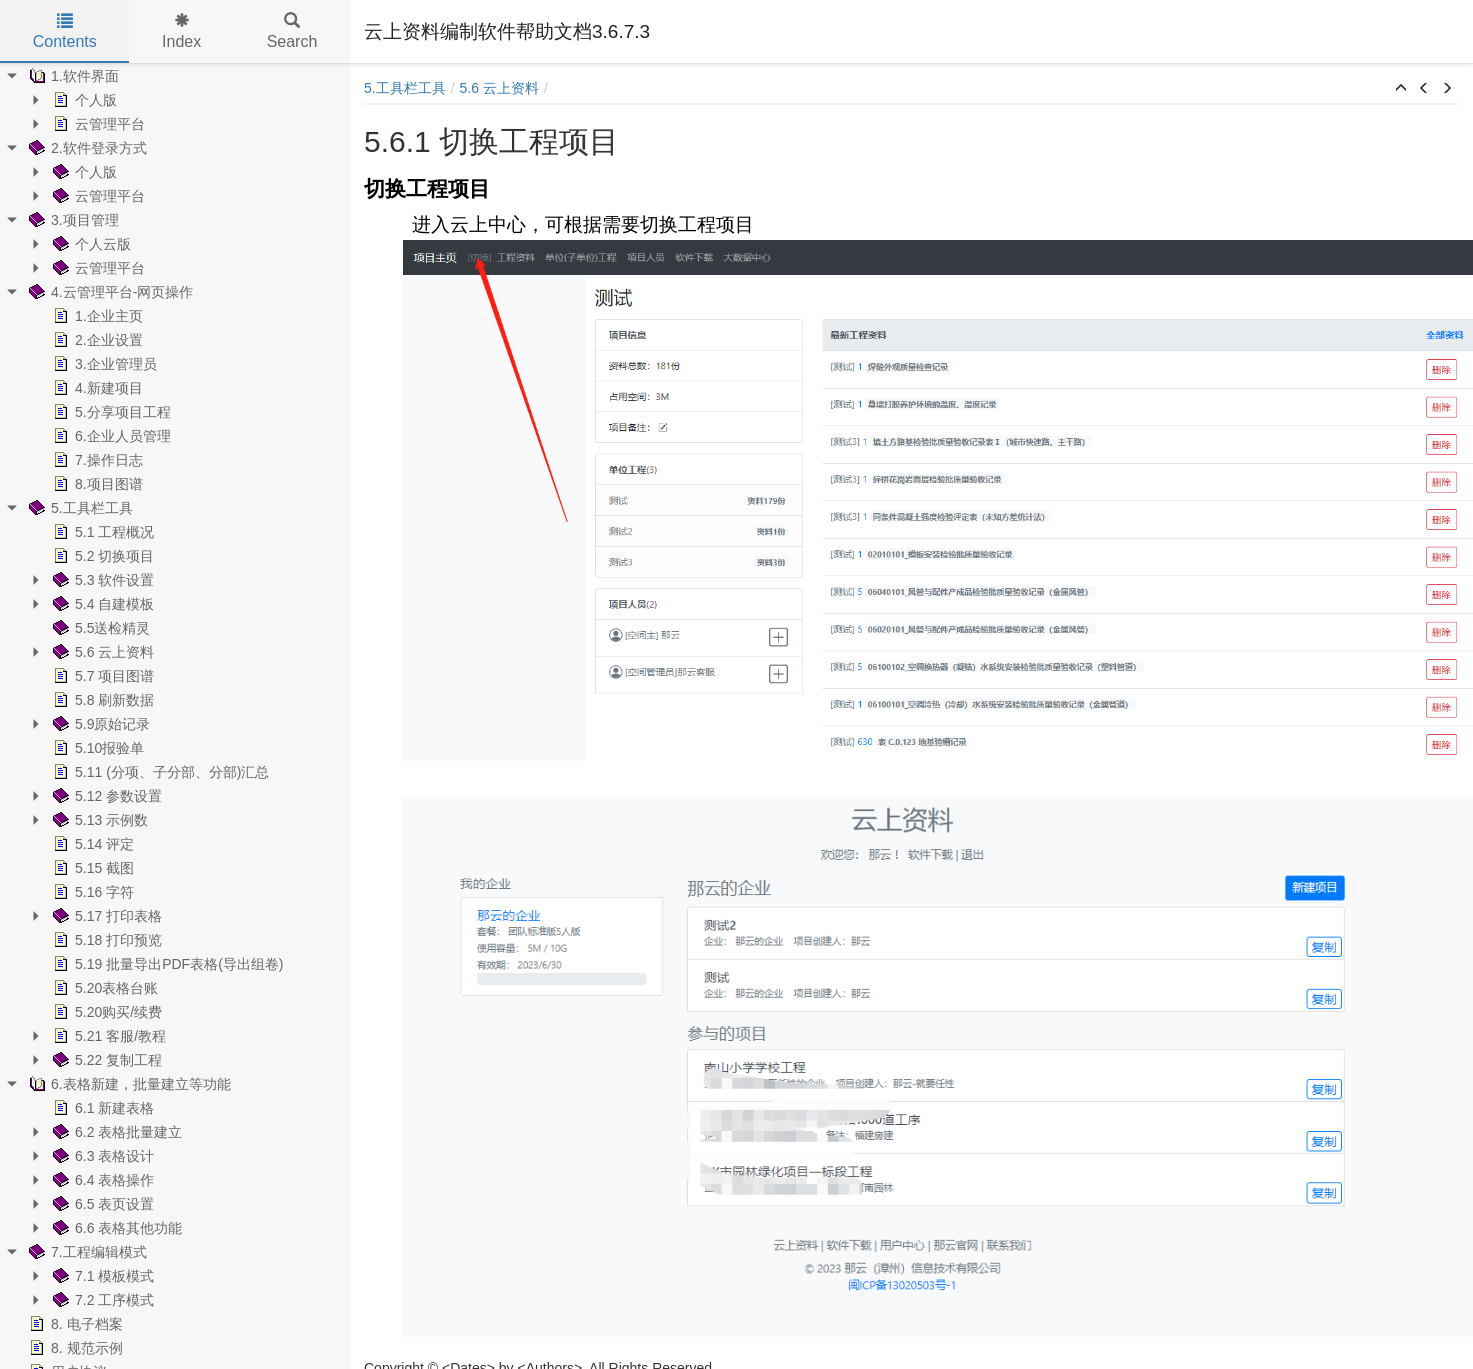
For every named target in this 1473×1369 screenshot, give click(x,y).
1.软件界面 (72, 76)
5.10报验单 (96, 748)
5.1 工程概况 (101, 532)
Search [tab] (292, 31)
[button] (1401, 89)
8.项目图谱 (96, 484)
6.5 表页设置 (101, 1204)
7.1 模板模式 (101, 1276)
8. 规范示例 (74, 1348)
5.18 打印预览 (105, 940)
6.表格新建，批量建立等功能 (128, 1084)
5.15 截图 (91, 868)
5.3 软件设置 (101, 580)
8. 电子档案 (74, 1324)
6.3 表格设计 (101, 1156)
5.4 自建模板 (101, 604)
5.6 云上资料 (101, 652)
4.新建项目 (96, 388)
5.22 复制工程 (105, 1060)
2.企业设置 (96, 340)
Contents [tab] (65, 31)
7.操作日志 (96, 460)
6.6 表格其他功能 (115, 1228)
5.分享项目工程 (110, 412)
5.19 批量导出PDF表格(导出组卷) (166, 964)
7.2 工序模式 (101, 1300)
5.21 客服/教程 (107, 1036)
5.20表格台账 (103, 988)
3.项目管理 (72, 220)
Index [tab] (181, 31)
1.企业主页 (96, 316)
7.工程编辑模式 (86, 1252)
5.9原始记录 (99, 724)
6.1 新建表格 (101, 1108)
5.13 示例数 (98, 820)
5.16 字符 (91, 892)
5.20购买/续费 (105, 1012)
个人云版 (90, 244)
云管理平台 (97, 124)
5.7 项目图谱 (101, 676)
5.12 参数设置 (105, 796)
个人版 (83, 100)
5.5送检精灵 (99, 628)
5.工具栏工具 (79, 508)
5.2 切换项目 (101, 556)
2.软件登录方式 (86, 148)
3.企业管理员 (103, 364)
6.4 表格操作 (101, 1180)
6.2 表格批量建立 (115, 1132)
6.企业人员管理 (110, 436)
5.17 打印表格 (105, 916)
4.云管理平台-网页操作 (109, 292)
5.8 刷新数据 (101, 700)
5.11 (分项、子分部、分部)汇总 (159, 772)
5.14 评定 (91, 844)
